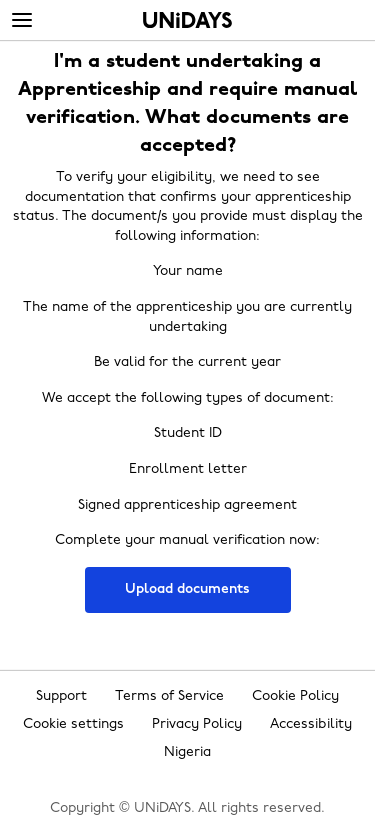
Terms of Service (169, 696)
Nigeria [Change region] (187, 752)
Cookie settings (73, 724)
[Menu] (22, 21)
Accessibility (311, 724)
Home (187, 20)
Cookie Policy (295, 696)
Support (61, 696)
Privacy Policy (197, 724)
